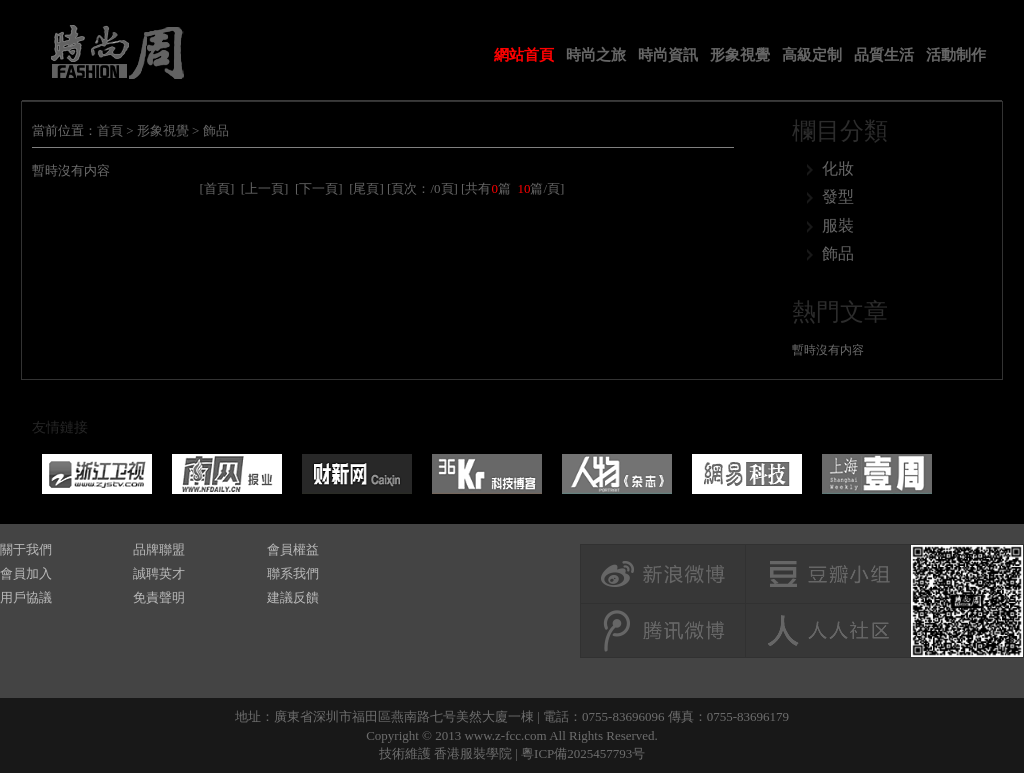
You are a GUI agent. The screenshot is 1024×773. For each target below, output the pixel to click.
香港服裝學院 (473, 753)
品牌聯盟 (159, 549)
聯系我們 (293, 573)
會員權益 (293, 549)
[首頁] (217, 188)
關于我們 (26, 549)
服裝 (838, 225)
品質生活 (884, 55)
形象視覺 (740, 55)
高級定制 (812, 55)
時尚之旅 (596, 55)
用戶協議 (26, 597)
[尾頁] (366, 188)
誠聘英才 (159, 573)
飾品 (216, 130)
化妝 (838, 168)
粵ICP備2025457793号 (583, 753)
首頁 (110, 130)
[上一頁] (265, 188)
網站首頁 (524, 55)
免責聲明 (159, 597)
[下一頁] (319, 188)
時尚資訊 (668, 55)
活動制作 (956, 55)
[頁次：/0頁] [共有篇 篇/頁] (475, 188)
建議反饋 (293, 597)
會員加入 (26, 573)
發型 (838, 196)
